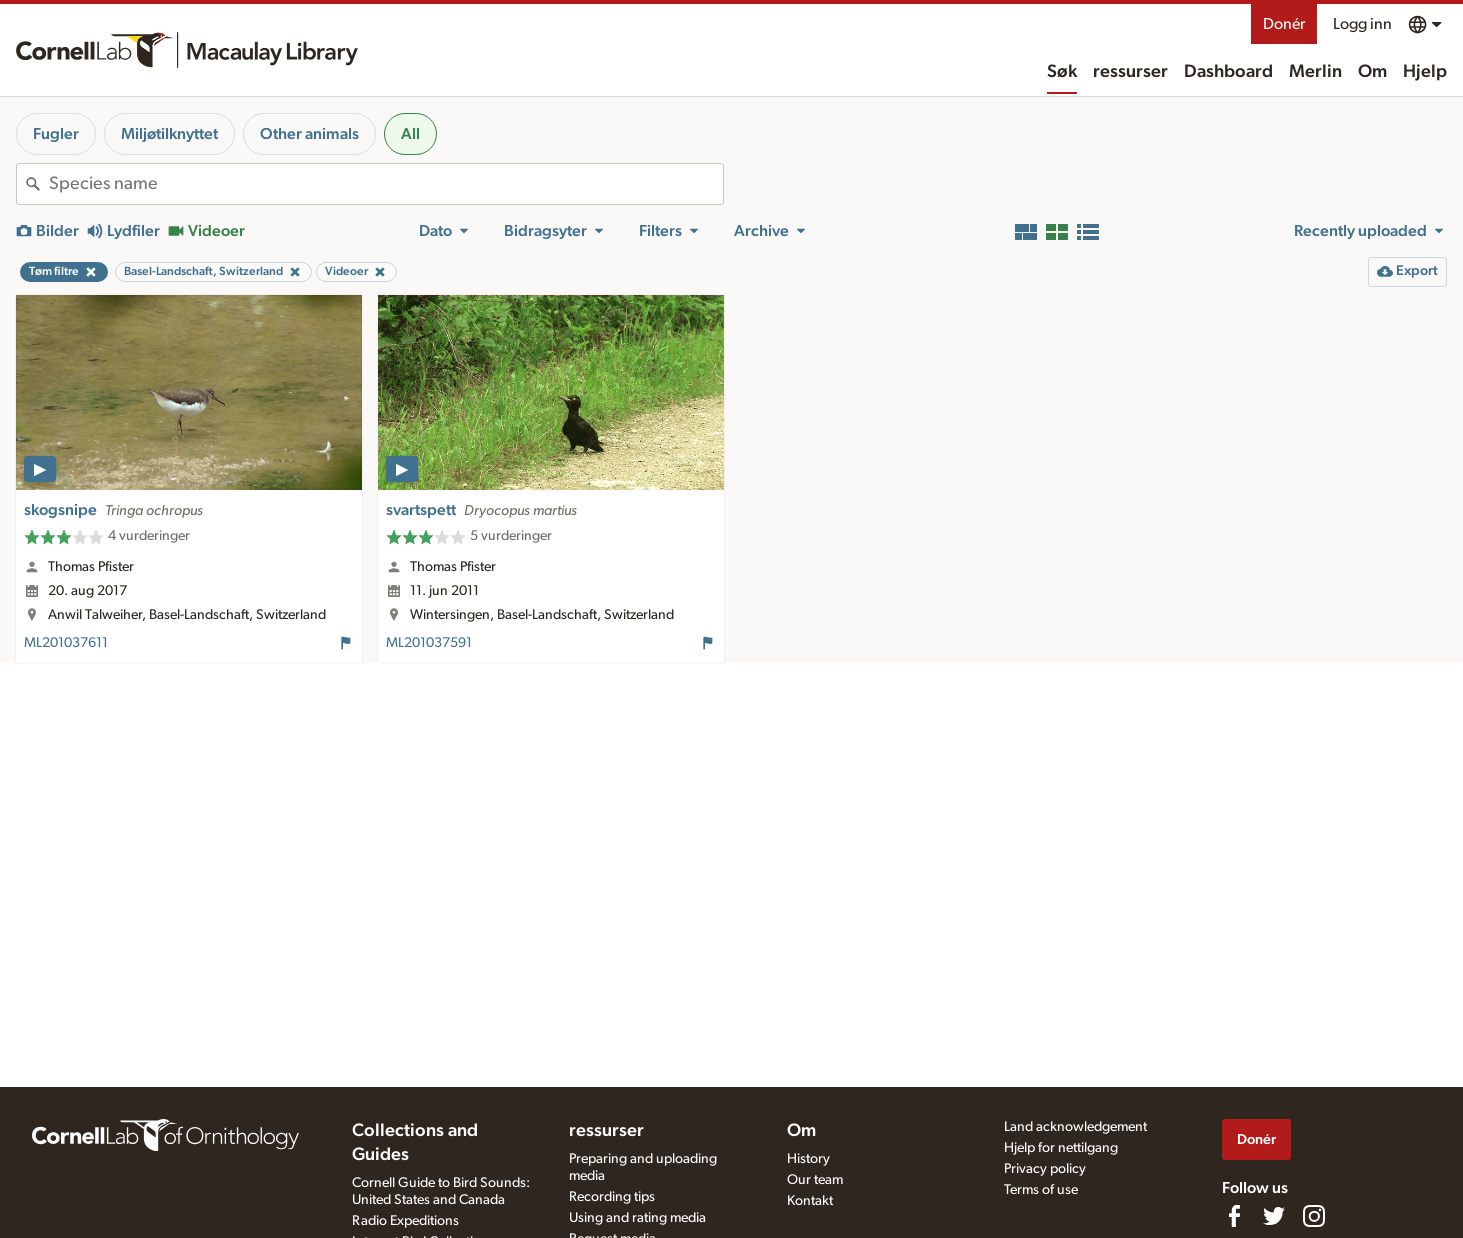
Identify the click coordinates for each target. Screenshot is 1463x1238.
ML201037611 (66, 643)
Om (1372, 72)
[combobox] (386, 184)
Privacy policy (1045, 1169)
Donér (1284, 24)
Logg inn (1362, 24)
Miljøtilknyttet (169, 134)
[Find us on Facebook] (1234, 1216)
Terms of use (1041, 1190)
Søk (1062, 72)
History (808, 1159)
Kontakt (810, 1201)
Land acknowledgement (1075, 1127)
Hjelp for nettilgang (1061, 1148)
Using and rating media (637, 1218)
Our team (815, 1180)
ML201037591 (429, 643)
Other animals (309, 134)
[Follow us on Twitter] (1274, 1216)
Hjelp (1425, 72)
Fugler (56, 134)
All (410, 134)
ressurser (1130, 72)
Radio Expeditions (405, 1221)
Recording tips (612, 1197)
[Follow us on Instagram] (1314, 1216)
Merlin (1315, 72)
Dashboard (1228, 72)
